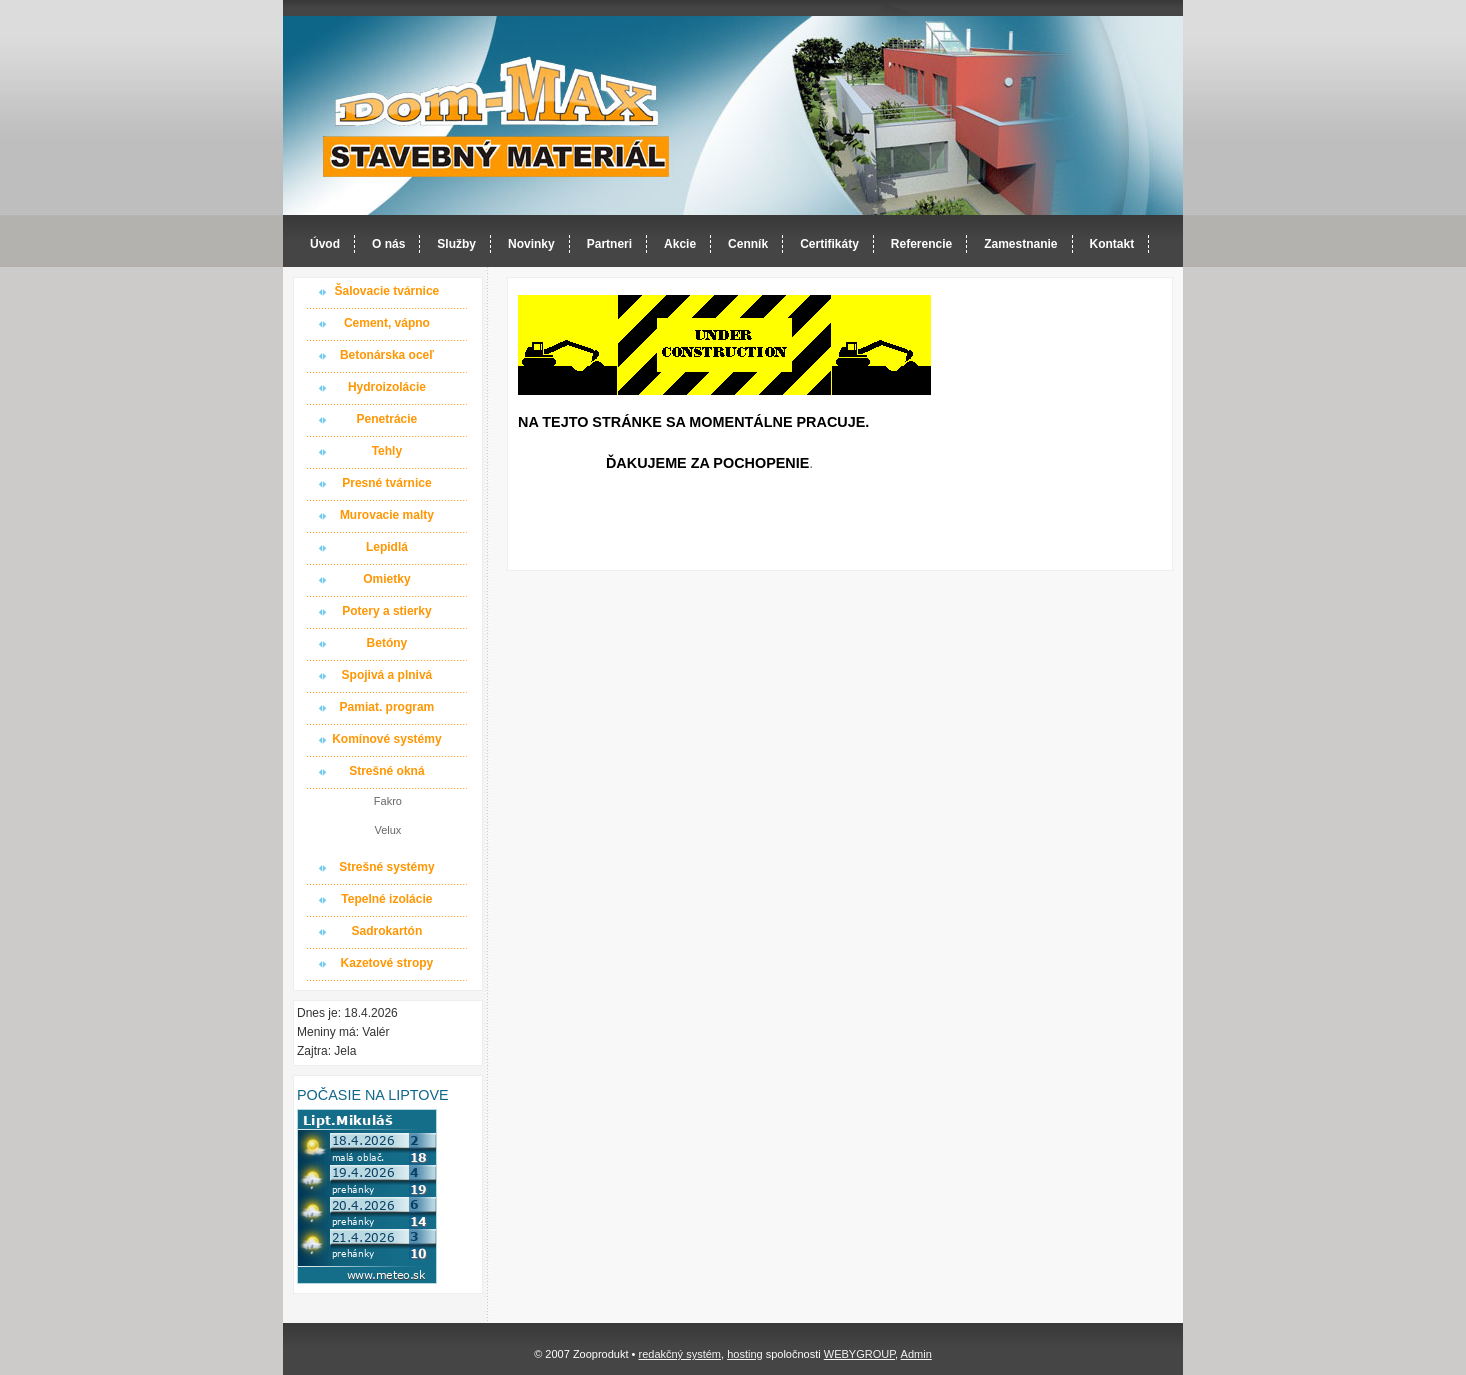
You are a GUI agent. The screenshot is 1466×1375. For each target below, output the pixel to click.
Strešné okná (386, 771)
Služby (456, 244)
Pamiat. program (387, 707)
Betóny (387, 643)
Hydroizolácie (387, 387)
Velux (387, 830)
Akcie (680, 244)
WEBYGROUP (859, 1354)
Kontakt (1112, 244)
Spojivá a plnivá (387, 675)
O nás (388, 244)
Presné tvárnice (386, 483)
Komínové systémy (386, 739)
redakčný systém (679, 1354)
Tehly (387, 451)
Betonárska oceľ (387, 355)
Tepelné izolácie (386, 899)
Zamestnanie (1020, 244)
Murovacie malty (387, 515)
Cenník (748, 244)
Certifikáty (829, 244)
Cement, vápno (387, 323)
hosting (744, 1354)
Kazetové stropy (387, 963)
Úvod (325, 244)
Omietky (386, 579)
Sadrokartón (387, 931)
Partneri (609, 244)
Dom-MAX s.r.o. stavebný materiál (497, 116)
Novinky (531, 244)
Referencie (921, 244)
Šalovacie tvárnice (387, 291)
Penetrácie (387, 419)
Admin (916, 1354)
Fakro (388, 801)
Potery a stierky (386, 611)
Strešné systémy (386, 867)
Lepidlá (387, 547)
